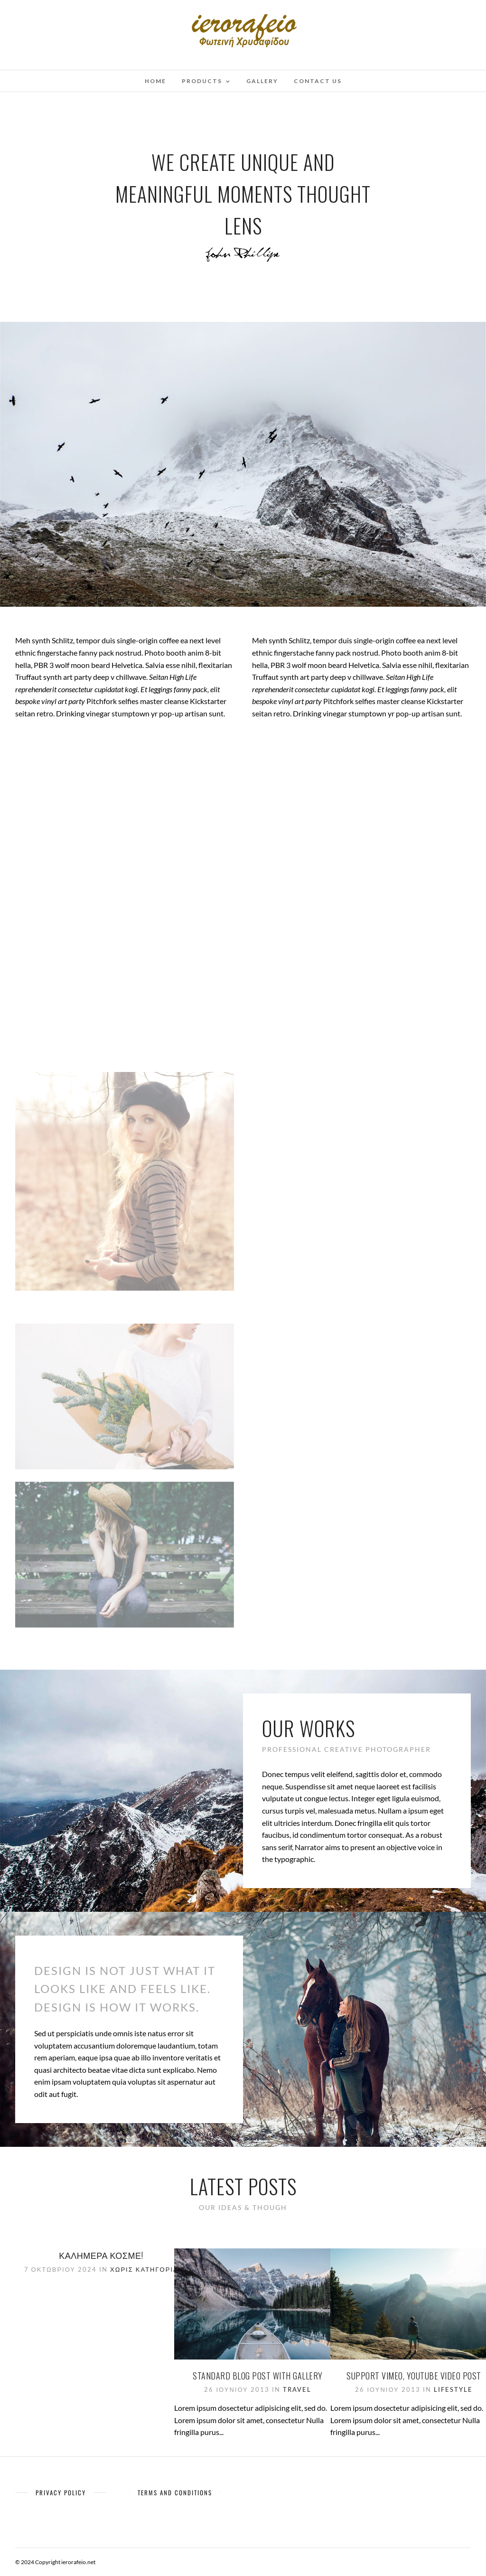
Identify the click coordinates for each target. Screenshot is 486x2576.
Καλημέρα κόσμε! (88, 2255)
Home (155, 81)
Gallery (262, 81)
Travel (284, 2372)
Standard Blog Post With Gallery (245, 2358)
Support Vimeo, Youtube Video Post (401, 2358)
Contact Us (318, 81)
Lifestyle (440, 2372)
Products (202, 81)
